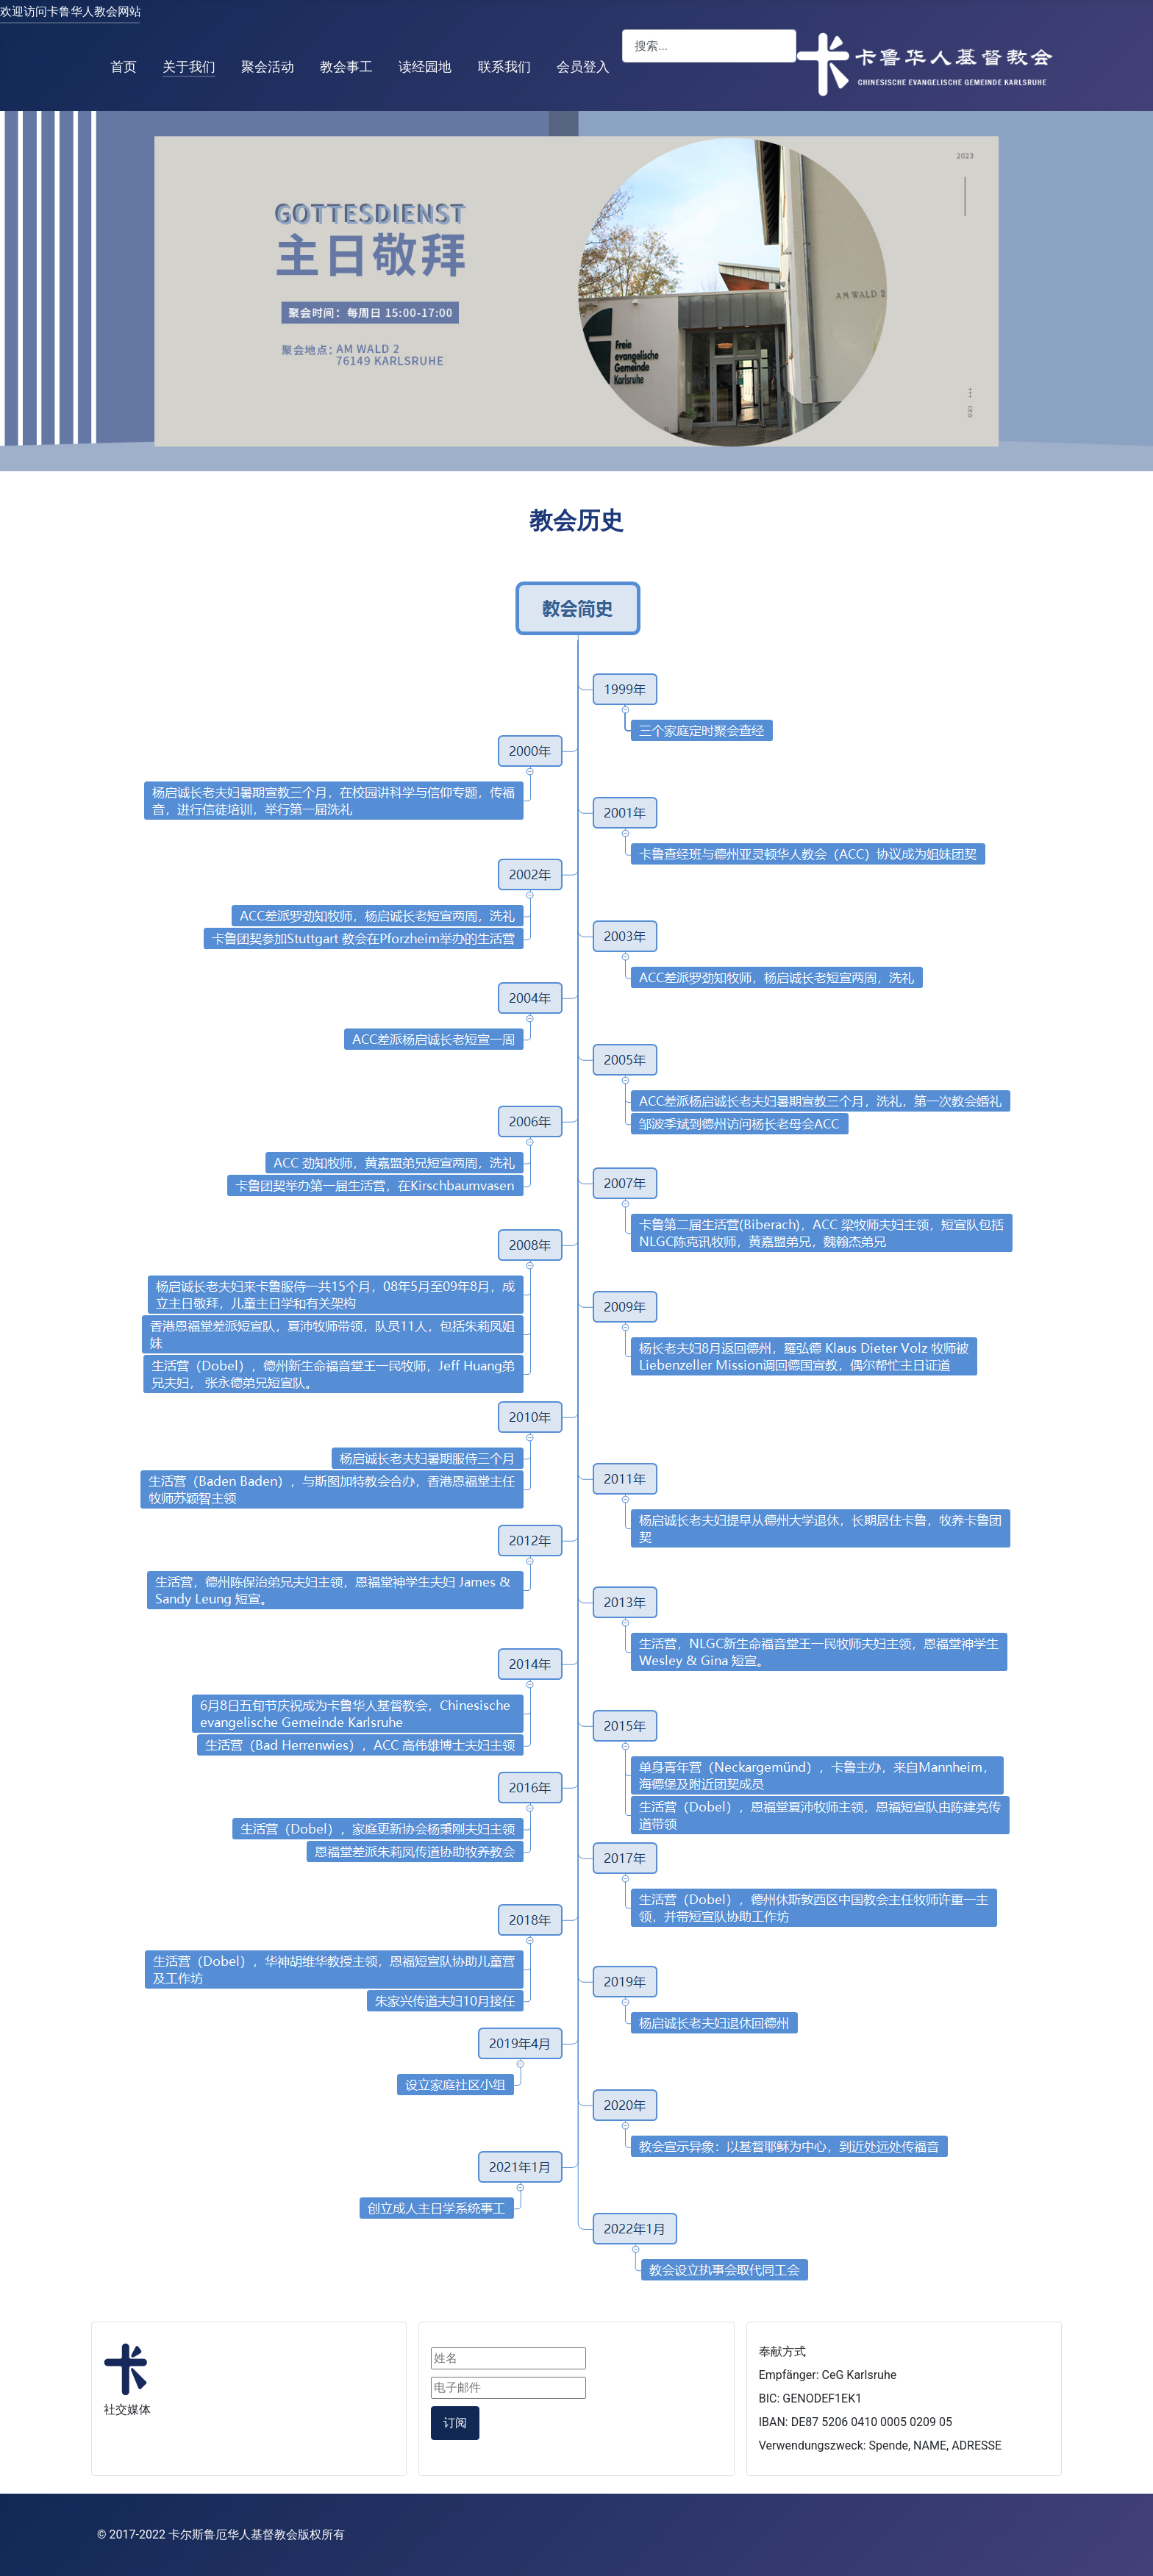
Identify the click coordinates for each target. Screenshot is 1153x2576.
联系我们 (504, 67)
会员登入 (583, 67)
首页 (123, 67)
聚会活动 (267, 67)
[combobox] (709, 45)
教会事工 (346, 67)
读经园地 (425, 67)
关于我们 (189, 67)
